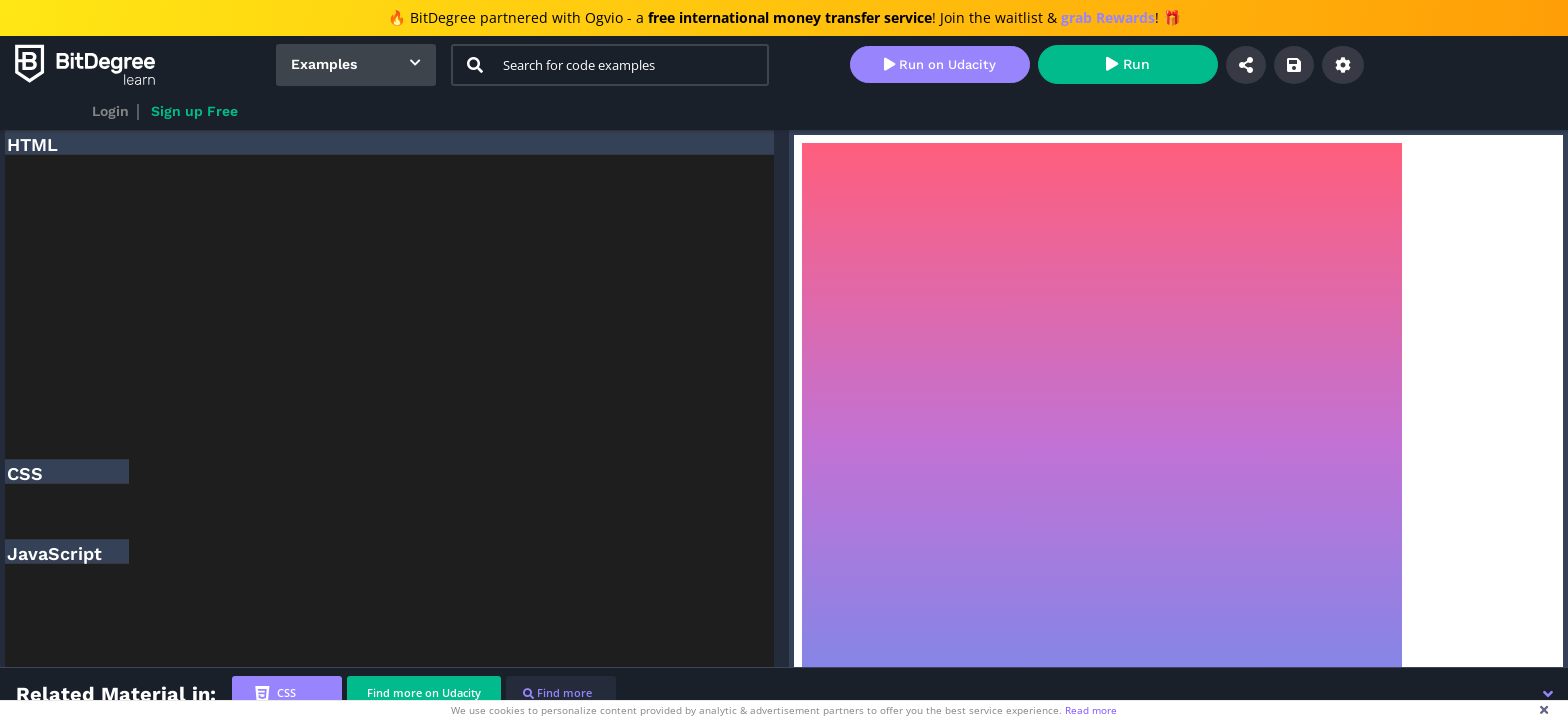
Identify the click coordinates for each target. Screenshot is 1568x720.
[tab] (287, 693)
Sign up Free (194, 111)
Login (110, 111)
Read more (1091, 710)
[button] (1548, 694)
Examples (324, 64)
